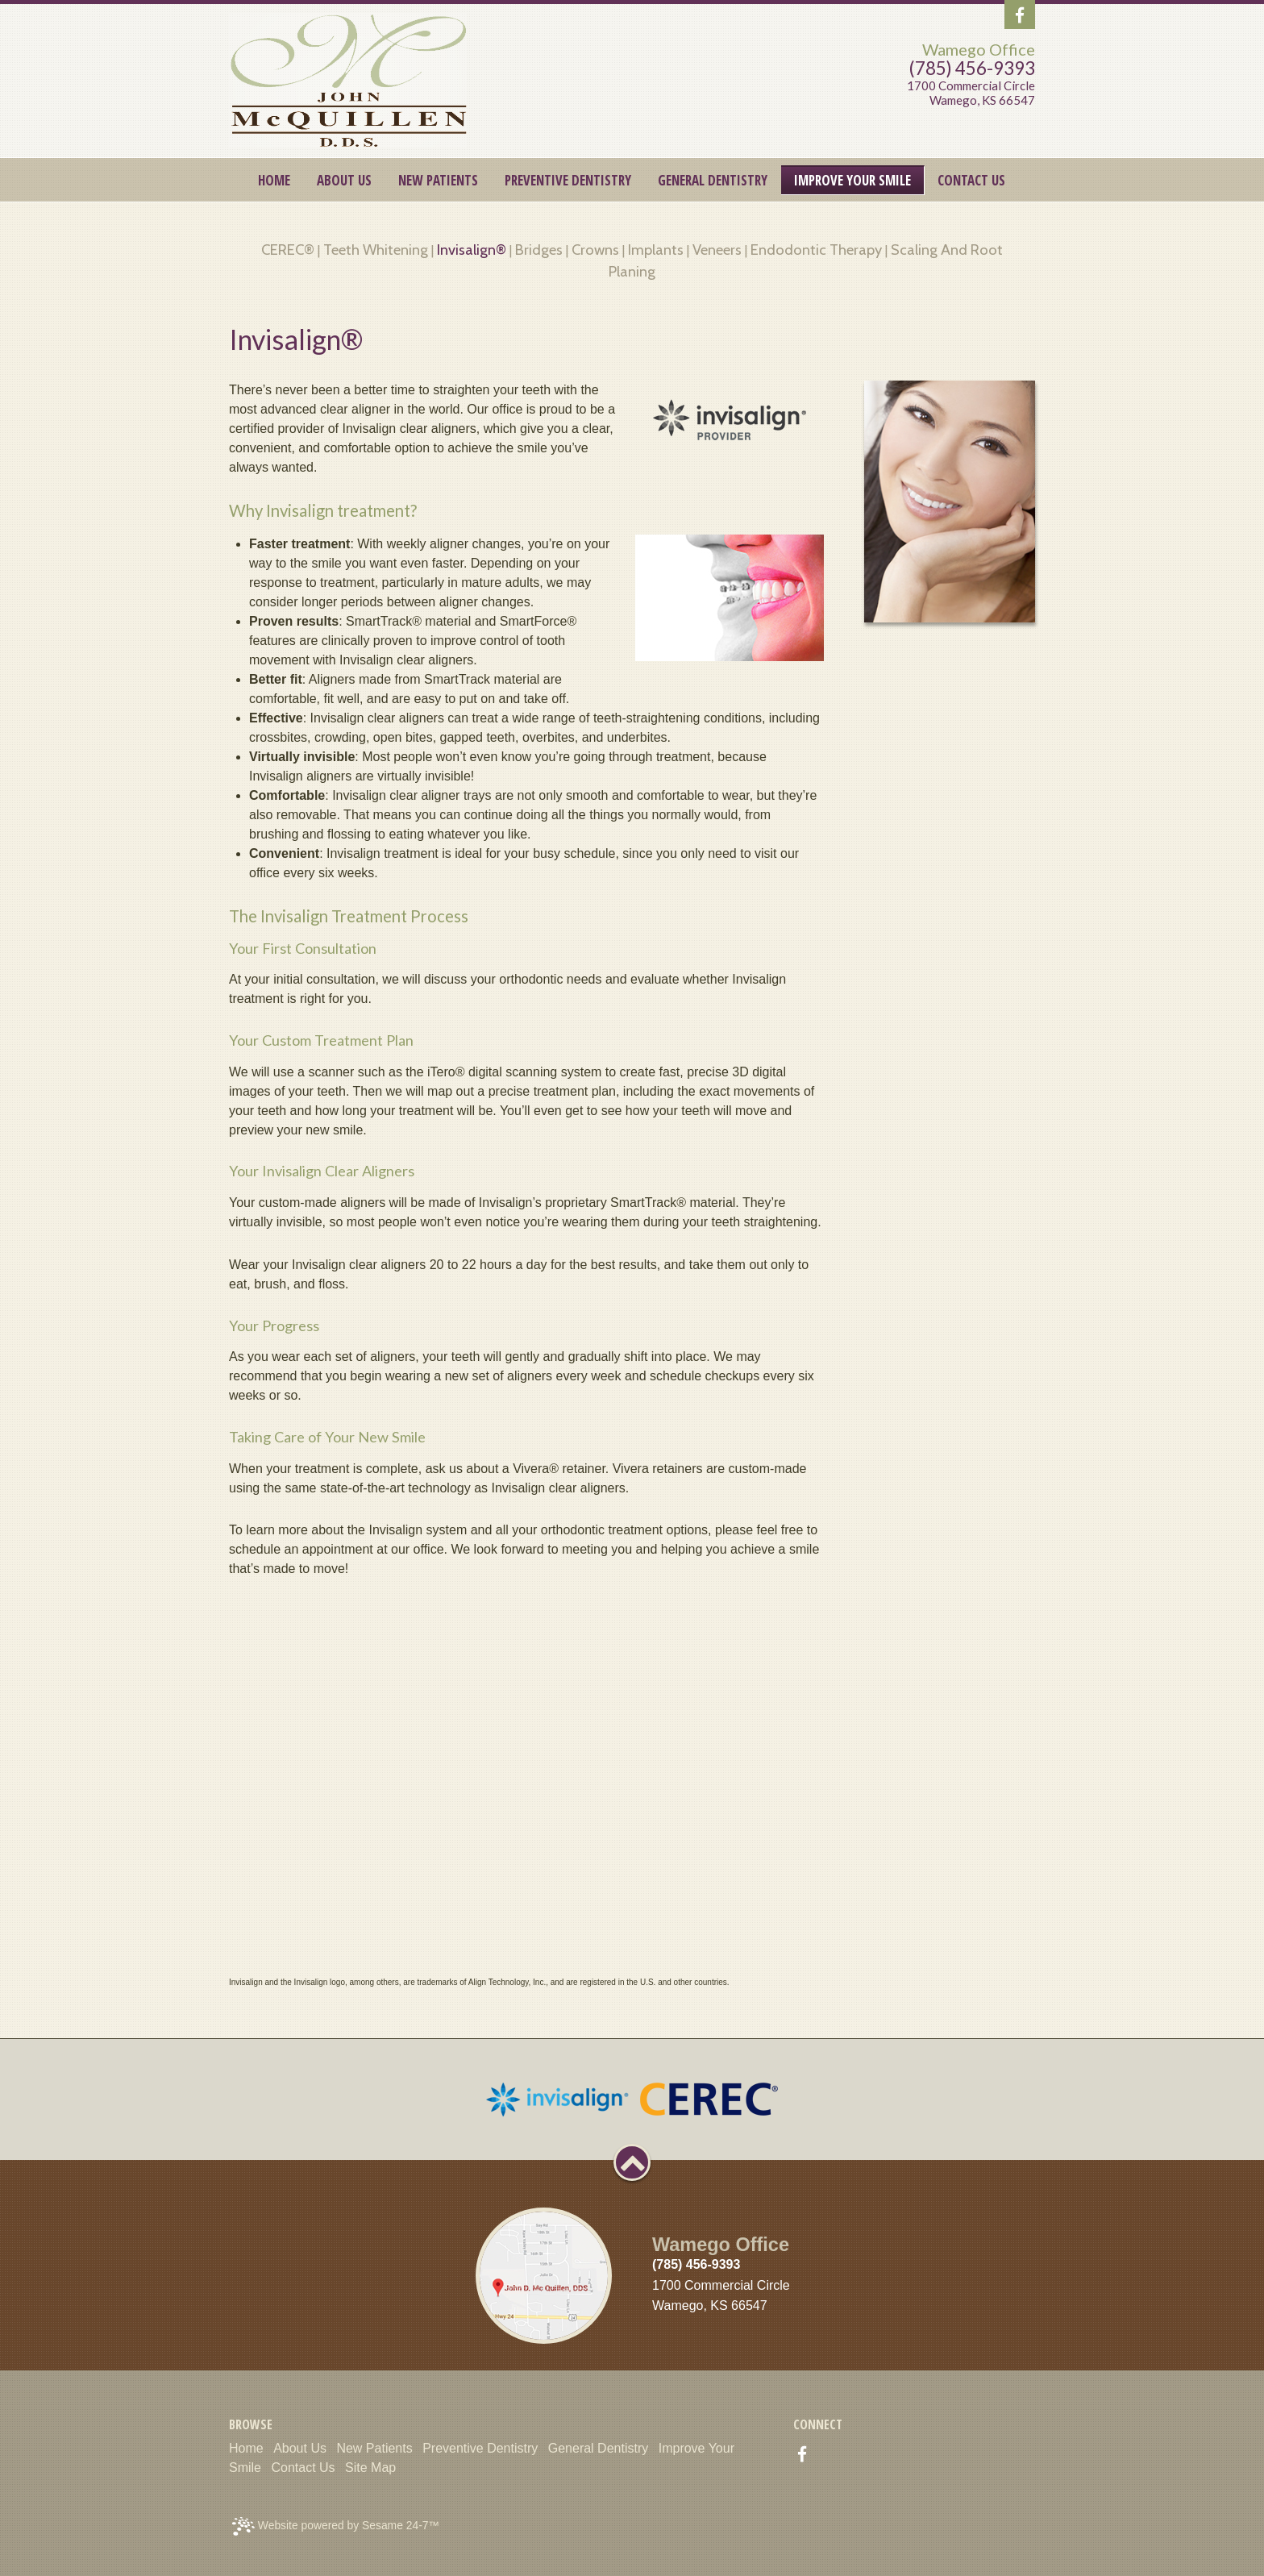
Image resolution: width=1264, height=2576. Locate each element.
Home (246, 2448)
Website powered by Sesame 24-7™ (335, 2526)
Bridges (539, 249)
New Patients (374, 2448)
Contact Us (303, 2467)
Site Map (370, 2467)
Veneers (717, 249)
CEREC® (287, 249)
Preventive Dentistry (480, 2448)
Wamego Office (978, 49)
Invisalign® (471, 249)
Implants (656, 249)
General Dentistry (598, 2448)
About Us (299, 2448)
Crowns (595, 249)
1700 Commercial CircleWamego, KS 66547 (971, 93)
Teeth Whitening (375, 249)
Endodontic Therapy (816, 249)
